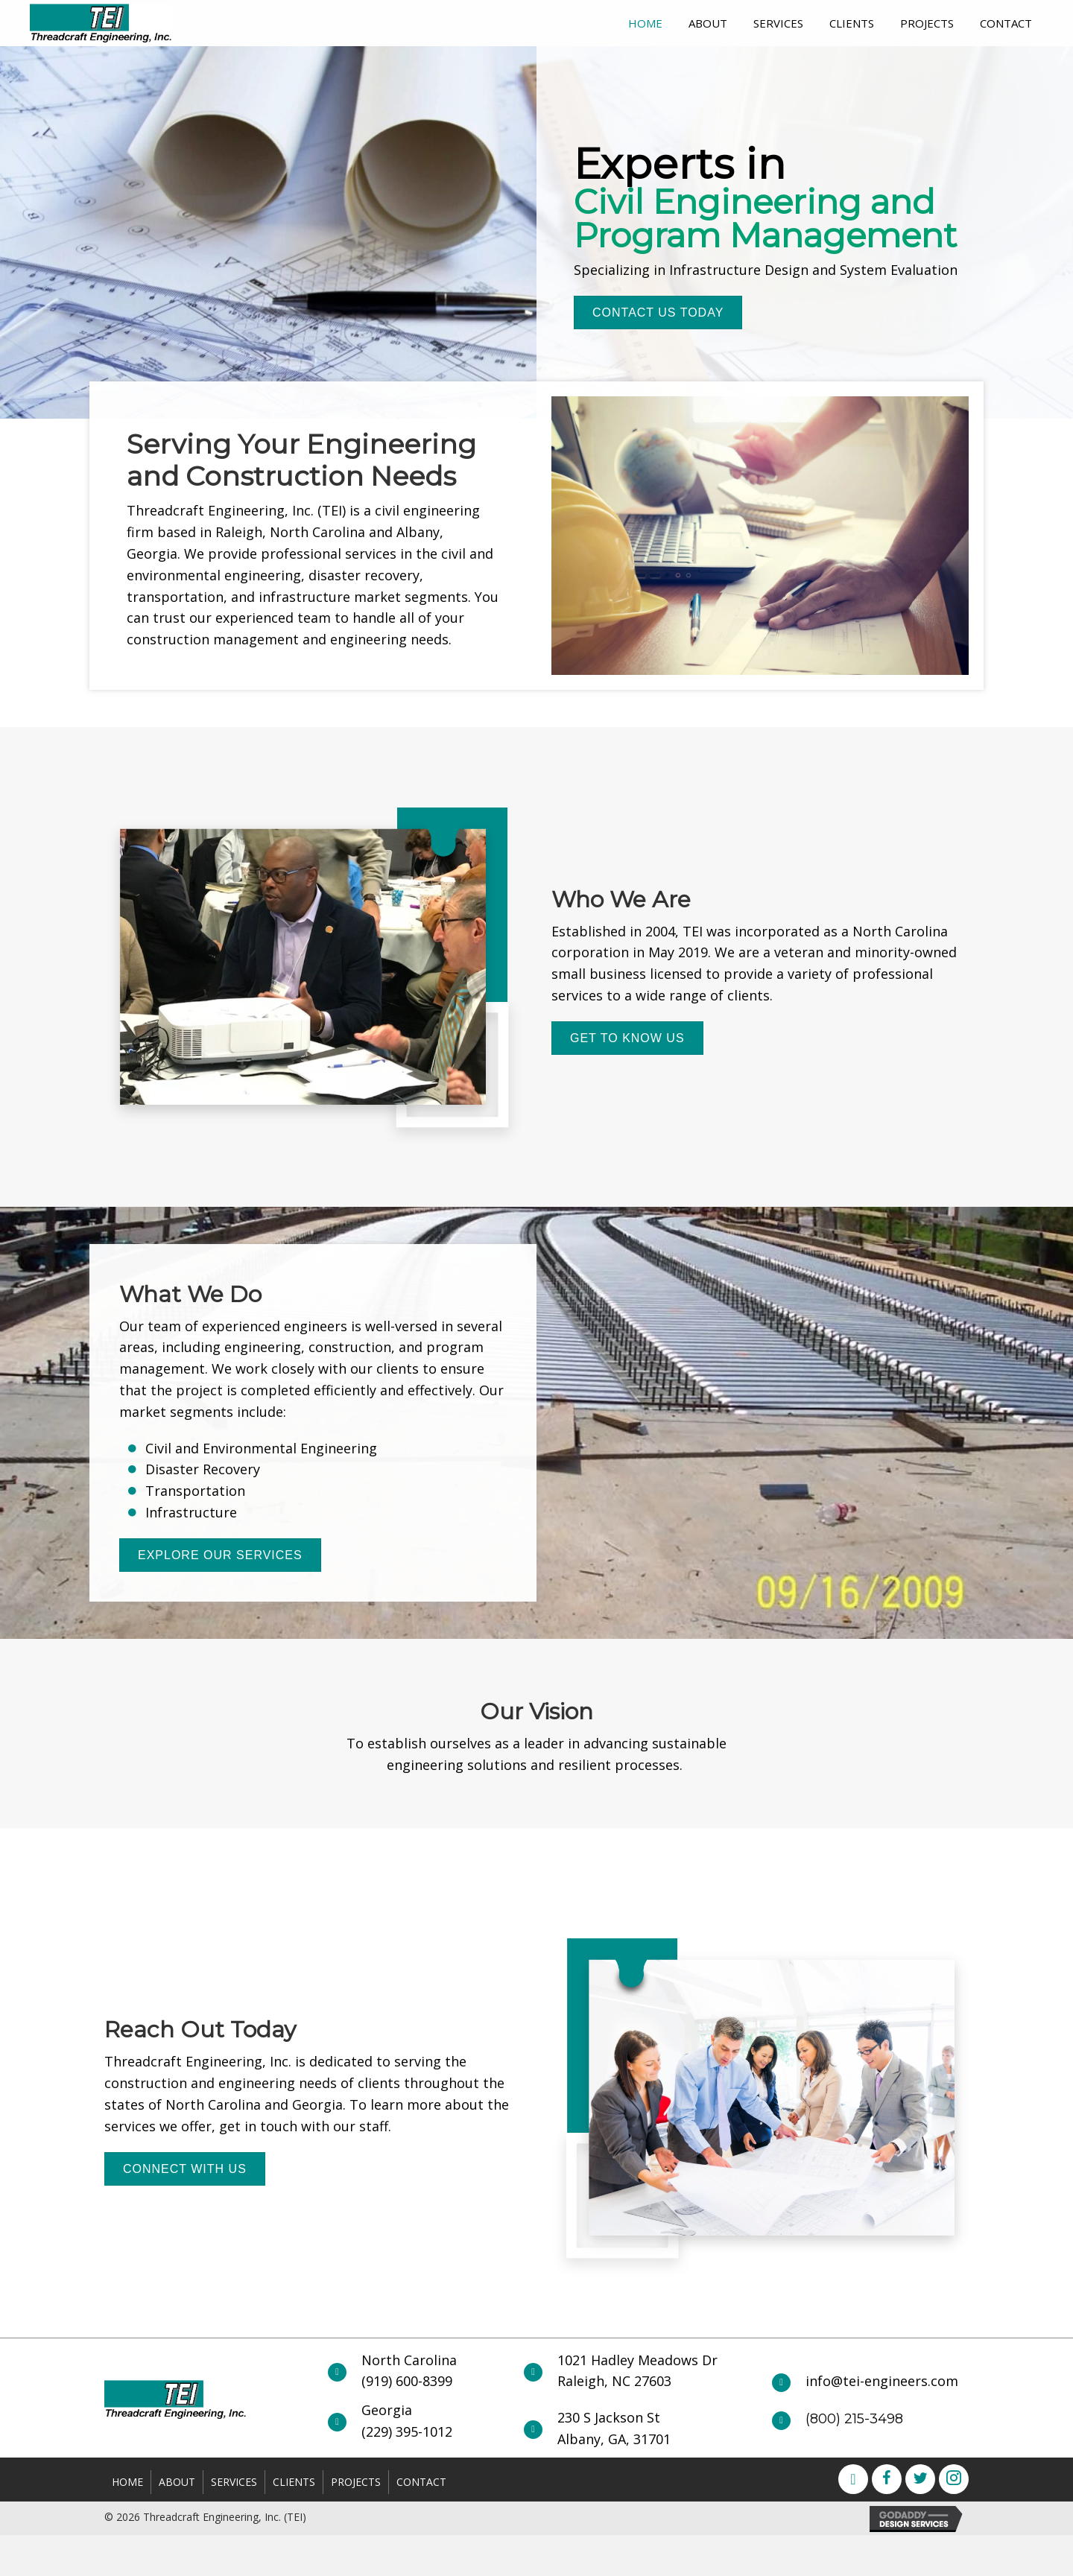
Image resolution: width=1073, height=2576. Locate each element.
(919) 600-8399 (406, 2381)
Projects (356, 2482)
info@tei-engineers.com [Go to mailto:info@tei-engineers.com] (881, 2381)
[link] (645, 21)
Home (127, 2482)
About (177, 2482)
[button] (658, 312)
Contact (421, 2482)
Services (234, 2482)
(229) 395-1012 (406, 2431)
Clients (294, 2482)
